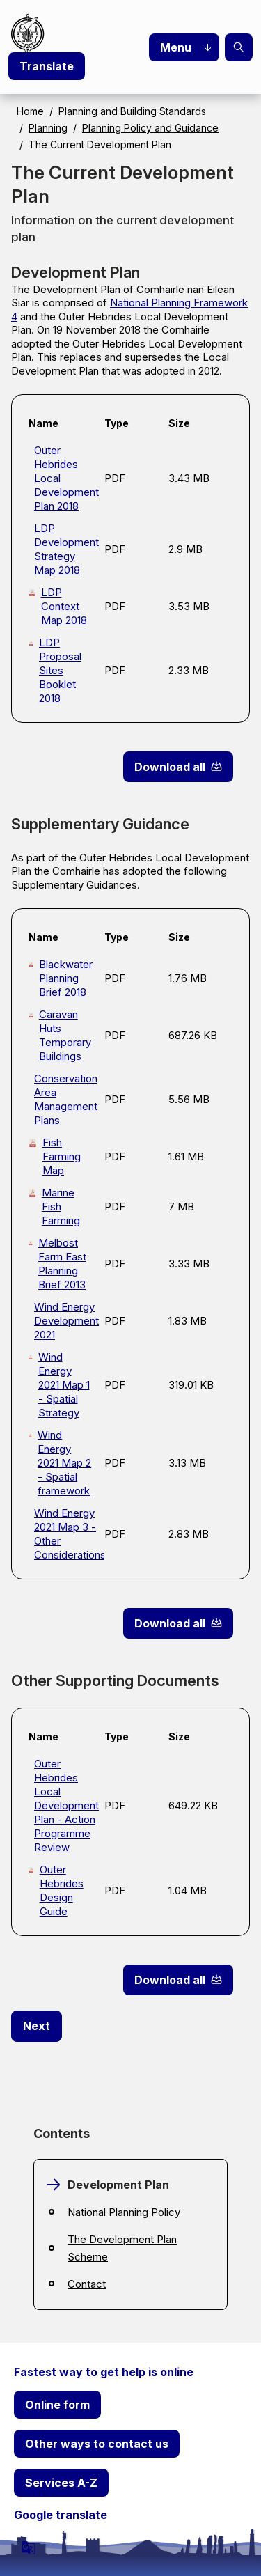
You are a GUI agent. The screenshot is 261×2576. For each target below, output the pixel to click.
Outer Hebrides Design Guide (62, 1890)
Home (30, 111)
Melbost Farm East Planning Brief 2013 (62, 1263)
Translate (46, 66)
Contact (87, 2283)
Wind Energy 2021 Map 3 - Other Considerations (63, 1533)
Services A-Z (61, 2483)
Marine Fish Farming (61, 1206)
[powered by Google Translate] (28, 2547)
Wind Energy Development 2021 (63, 1320)
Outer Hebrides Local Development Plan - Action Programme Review (63, 1805)
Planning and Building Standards (132, 111)
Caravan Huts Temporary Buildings (65, 1035)
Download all (169, 767)
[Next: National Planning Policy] (36, 2027)
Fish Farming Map (61, 1156)
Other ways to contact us (96, 2444)
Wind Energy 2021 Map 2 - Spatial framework (64, 1462)
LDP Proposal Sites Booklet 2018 (60, 670)
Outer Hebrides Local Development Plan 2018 (63, 478)
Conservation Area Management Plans (63, 1099)
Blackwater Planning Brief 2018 (66, 978)
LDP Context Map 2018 (64, 606)
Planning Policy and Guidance (150, 128)
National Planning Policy (124, 2212)
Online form (57, 2405)
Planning (48, 128)
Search (239, 47)
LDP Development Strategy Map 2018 (63, 549)
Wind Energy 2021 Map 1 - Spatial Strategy (64, 1384)
